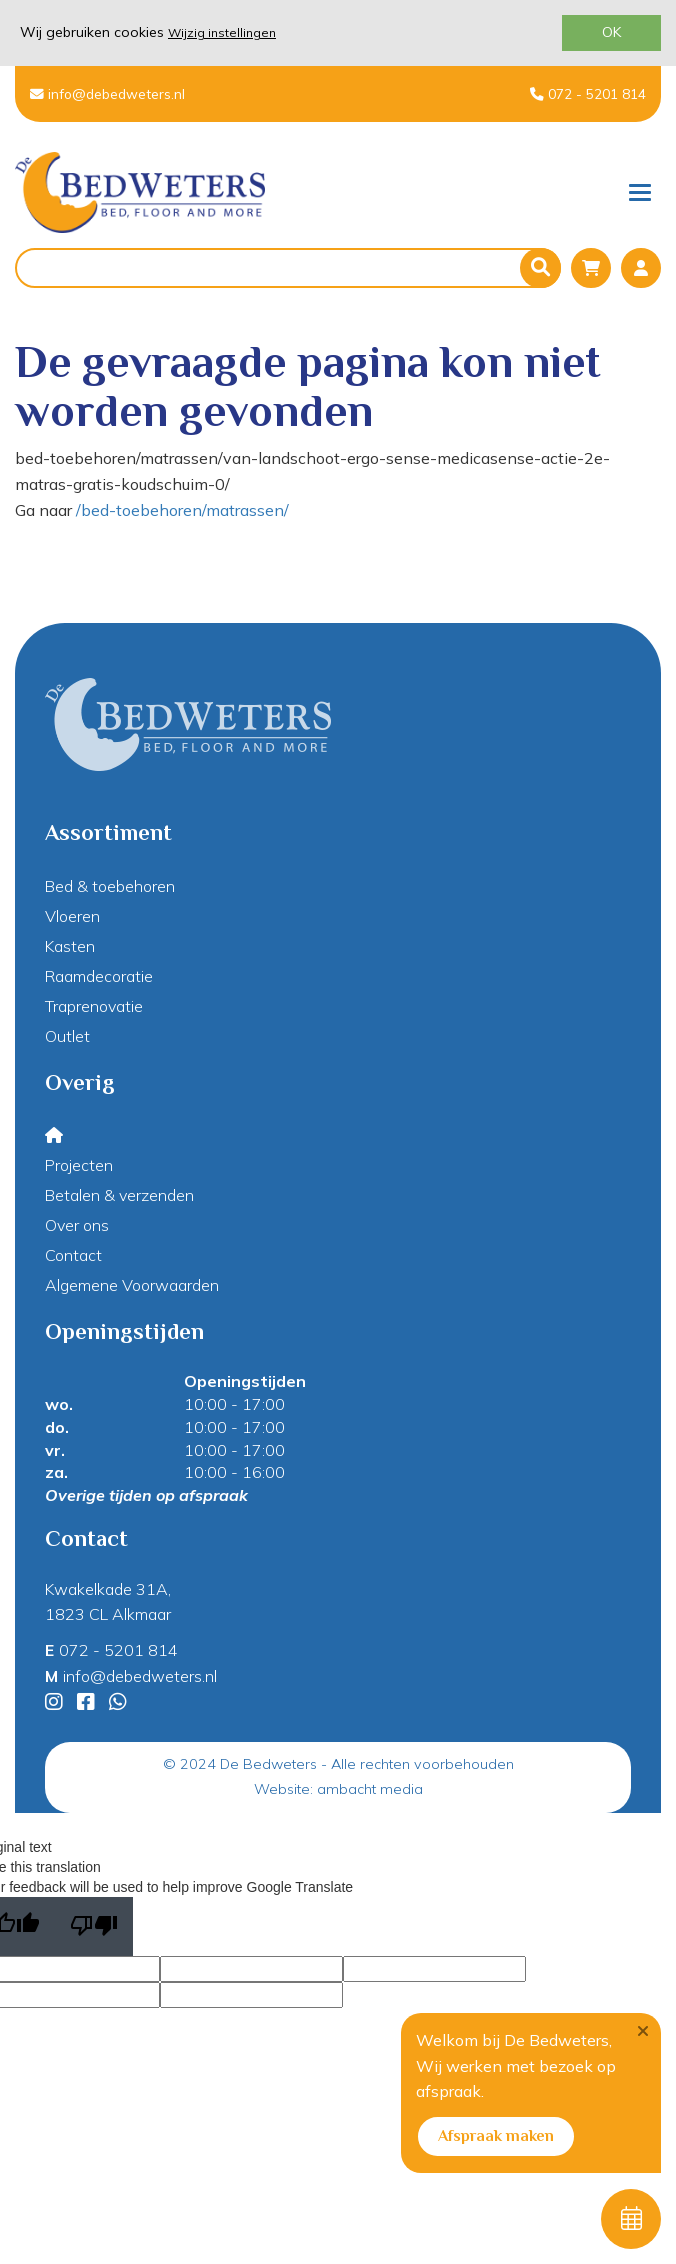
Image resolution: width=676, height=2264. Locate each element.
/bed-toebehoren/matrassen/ (182, 510)
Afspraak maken (496, 2136)
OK (611, 32)
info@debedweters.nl (107, 93)
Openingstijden (245, 1381)
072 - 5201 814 (588, 93)
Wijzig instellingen (222, 32)
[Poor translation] (94, 1926)
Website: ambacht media (338, 1789)
